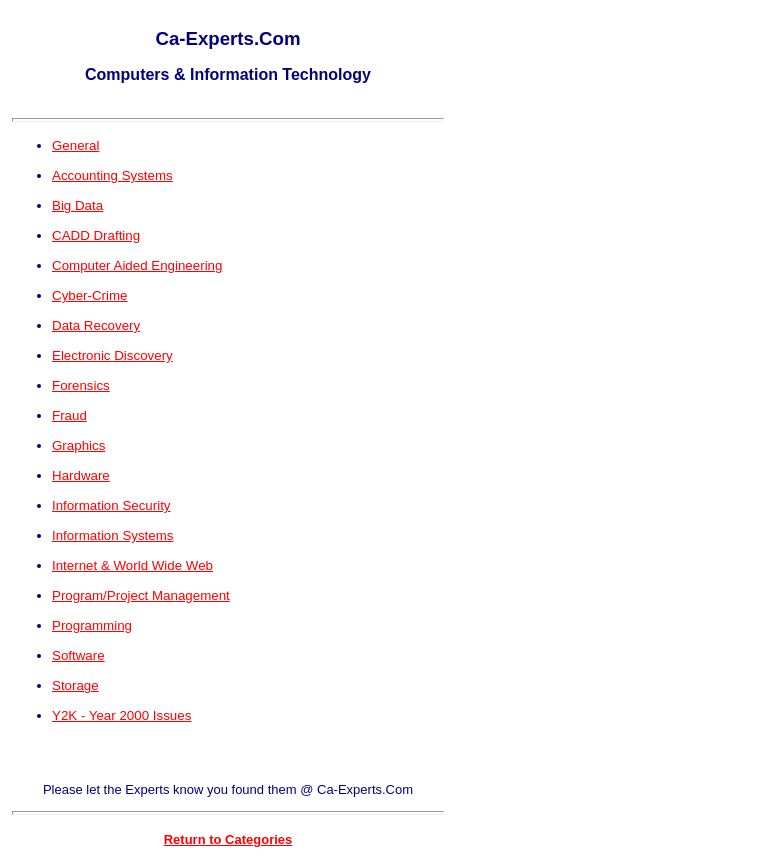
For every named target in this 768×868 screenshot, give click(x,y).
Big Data (77, 205)
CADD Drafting (96, 235)
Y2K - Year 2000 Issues (121, 715)
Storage (75, 685)
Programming (92, 625)
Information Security (111, 505)
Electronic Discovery (112, 355)
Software (78, 655)
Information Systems (112, 535)
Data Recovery (96, 325)
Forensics (81, 385)
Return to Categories (228, 839)
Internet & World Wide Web (132, 565)
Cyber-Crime (90, 295)
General (75, 145)
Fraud (69, 415)
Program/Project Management (141, 595)
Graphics (78, 445)
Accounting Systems (112, 175)
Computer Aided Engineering (137, 265)
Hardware (81, 475)
